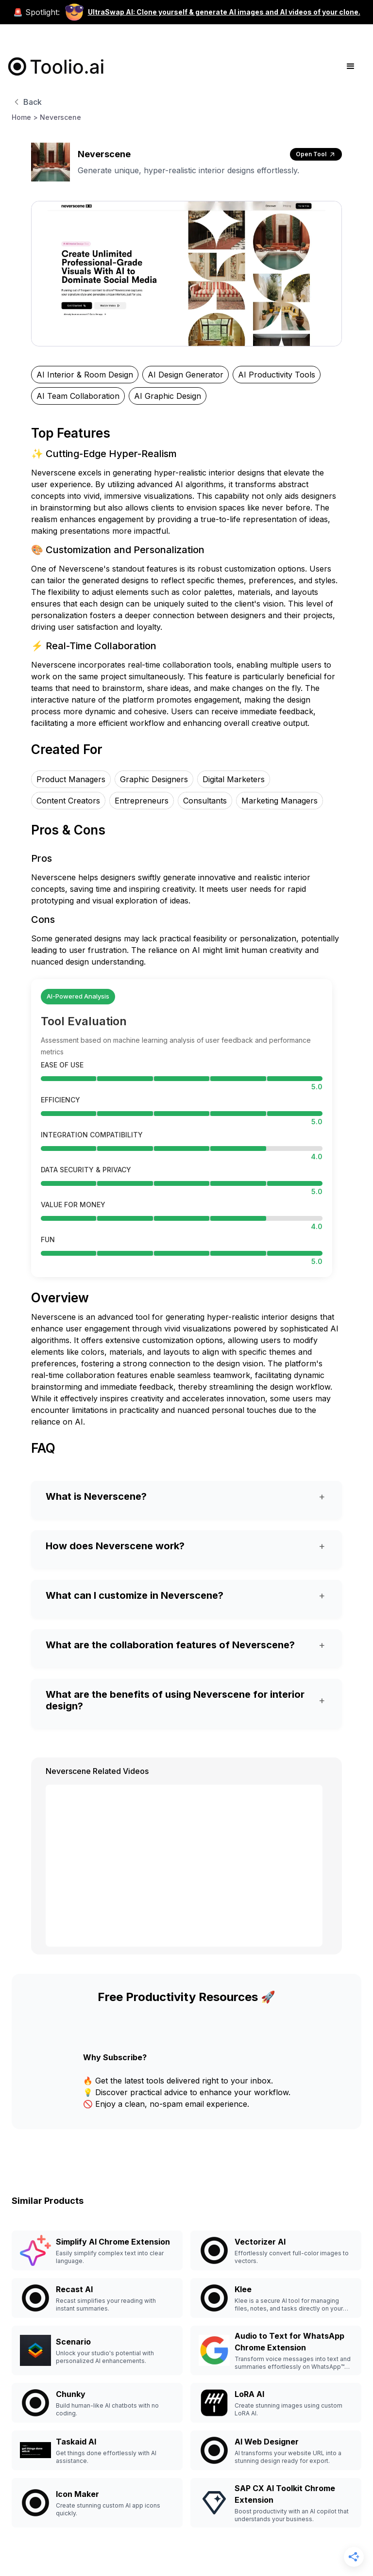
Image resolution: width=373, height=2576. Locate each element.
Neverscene (60, 117)
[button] (350, 66)
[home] (56, 66)
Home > (25, 117)
